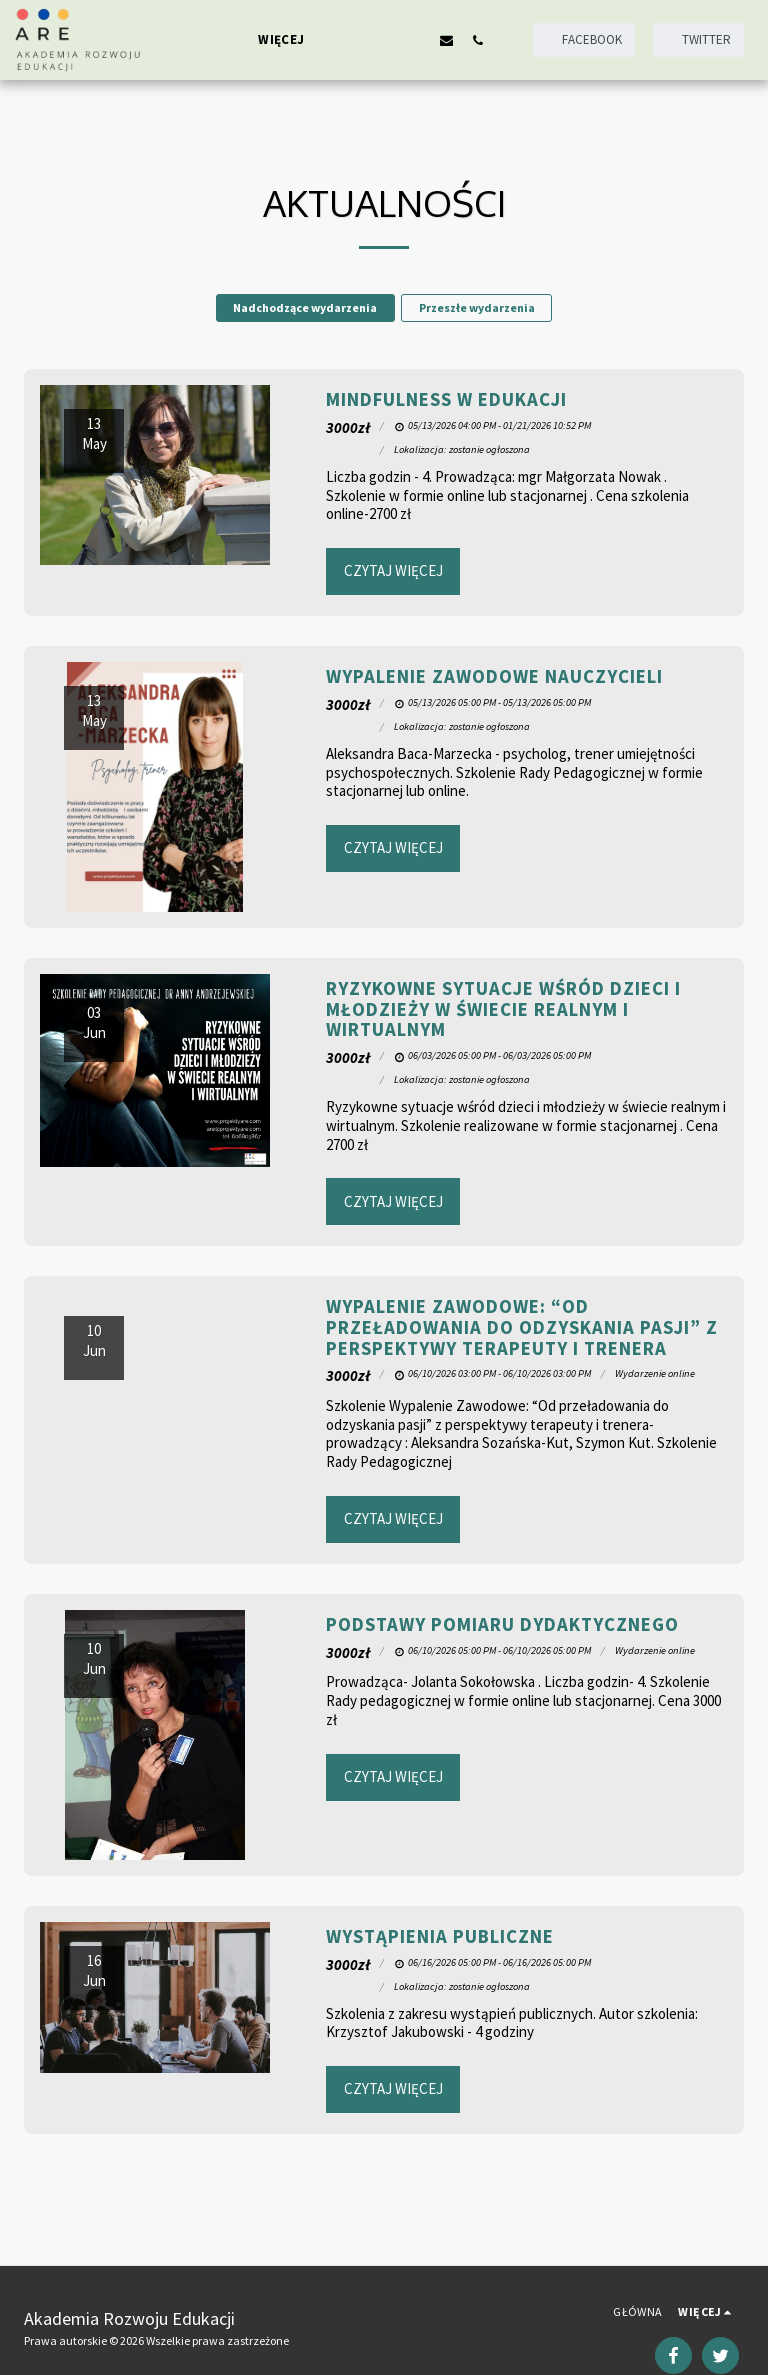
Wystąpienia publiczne (440, 1936)
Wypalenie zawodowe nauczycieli (494, 676)
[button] (353, 40)
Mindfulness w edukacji (446, 399)
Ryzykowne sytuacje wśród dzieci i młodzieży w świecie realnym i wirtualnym (503, 1009)
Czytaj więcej (393, 570)
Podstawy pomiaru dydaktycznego (502, 1624)
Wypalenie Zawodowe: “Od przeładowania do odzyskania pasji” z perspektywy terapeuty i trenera (522, 1327)
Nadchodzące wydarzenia (305, 307)
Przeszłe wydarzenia (477, 307)
